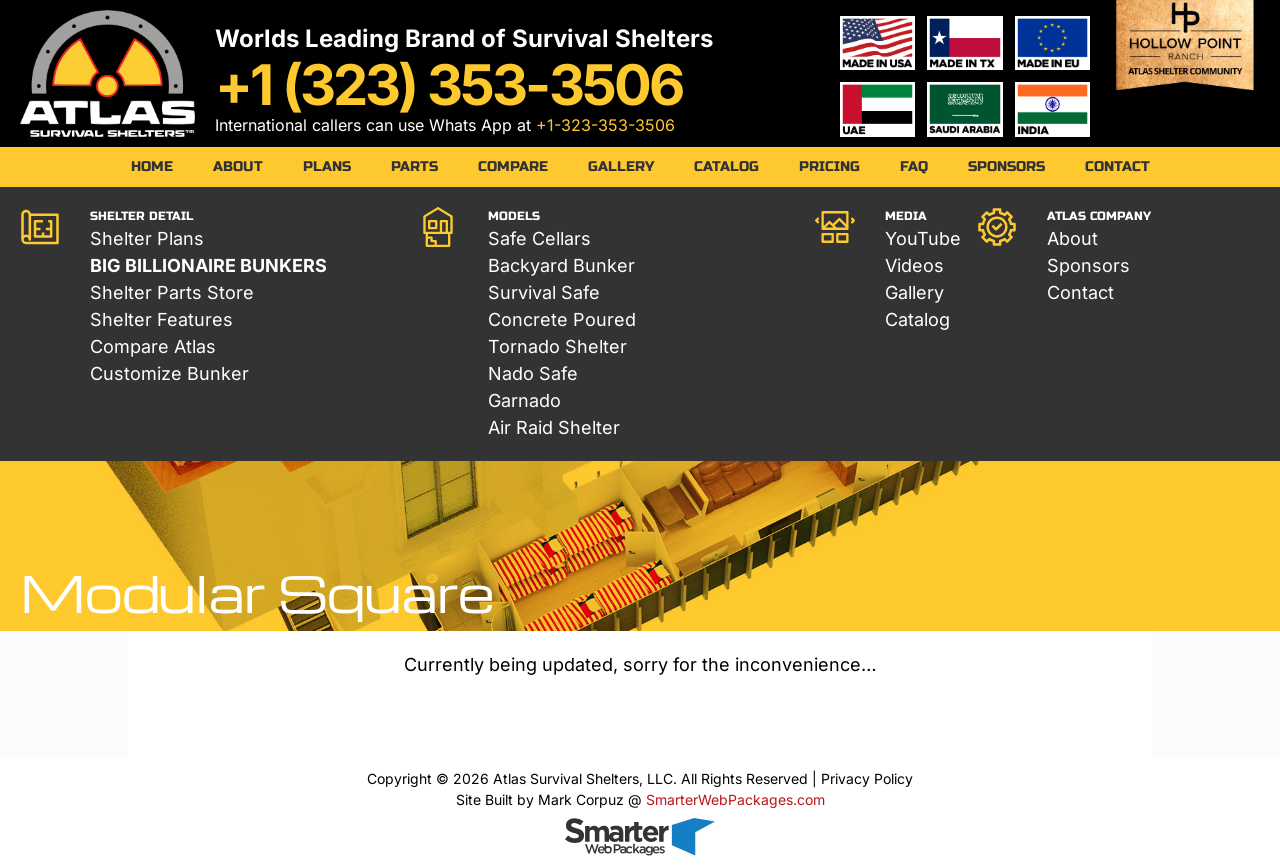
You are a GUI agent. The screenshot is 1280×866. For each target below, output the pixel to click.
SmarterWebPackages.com (735, 799)
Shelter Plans (147, 238)
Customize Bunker (169, 373)
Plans (327, 166)
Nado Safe (533, 373)
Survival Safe (544, 292)
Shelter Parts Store (172, 292)
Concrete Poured (562, 319)
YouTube (923, 238)
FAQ (914, 166)
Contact (1117, 166)
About (238, 166)
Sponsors (1006, 166)
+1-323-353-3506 (605, 125)
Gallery (621, 166)
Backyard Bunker (561, 265)
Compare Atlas (153, 346)
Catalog (726, 166)
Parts (414, 166)
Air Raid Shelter (554, 427)
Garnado (524, 400)
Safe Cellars (539, 238)
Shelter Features (161, 319)
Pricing (829, 166)
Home (152, 166)
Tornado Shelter (557, 346)
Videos (914, 265)
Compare (513, 166)
